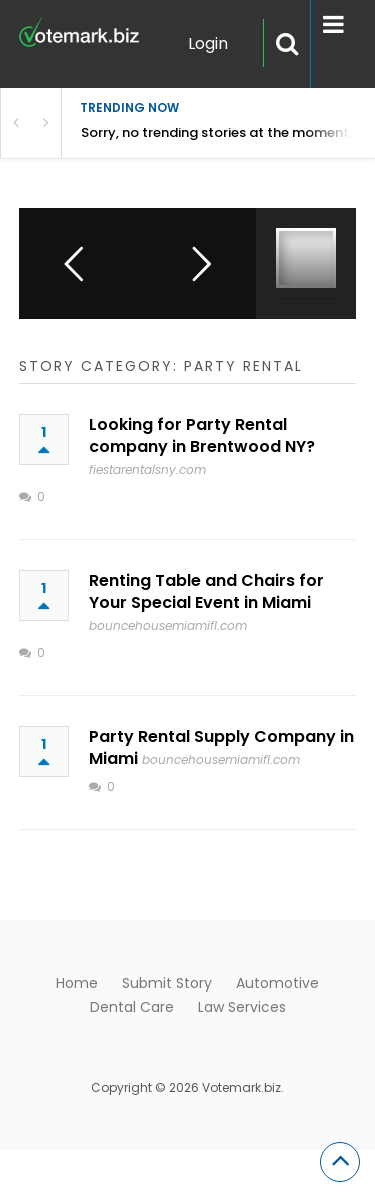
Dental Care (132, 1007)
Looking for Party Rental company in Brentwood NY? (202, 435)
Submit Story (167, 983)
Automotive (277, 983)
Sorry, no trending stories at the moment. (216, 132)
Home (77, 983)
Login (208, 43)
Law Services (242, 1007)
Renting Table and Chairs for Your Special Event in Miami (206, 591)
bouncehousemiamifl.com (168, 625)
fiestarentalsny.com (147, 469)
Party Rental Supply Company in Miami (221, 747)
